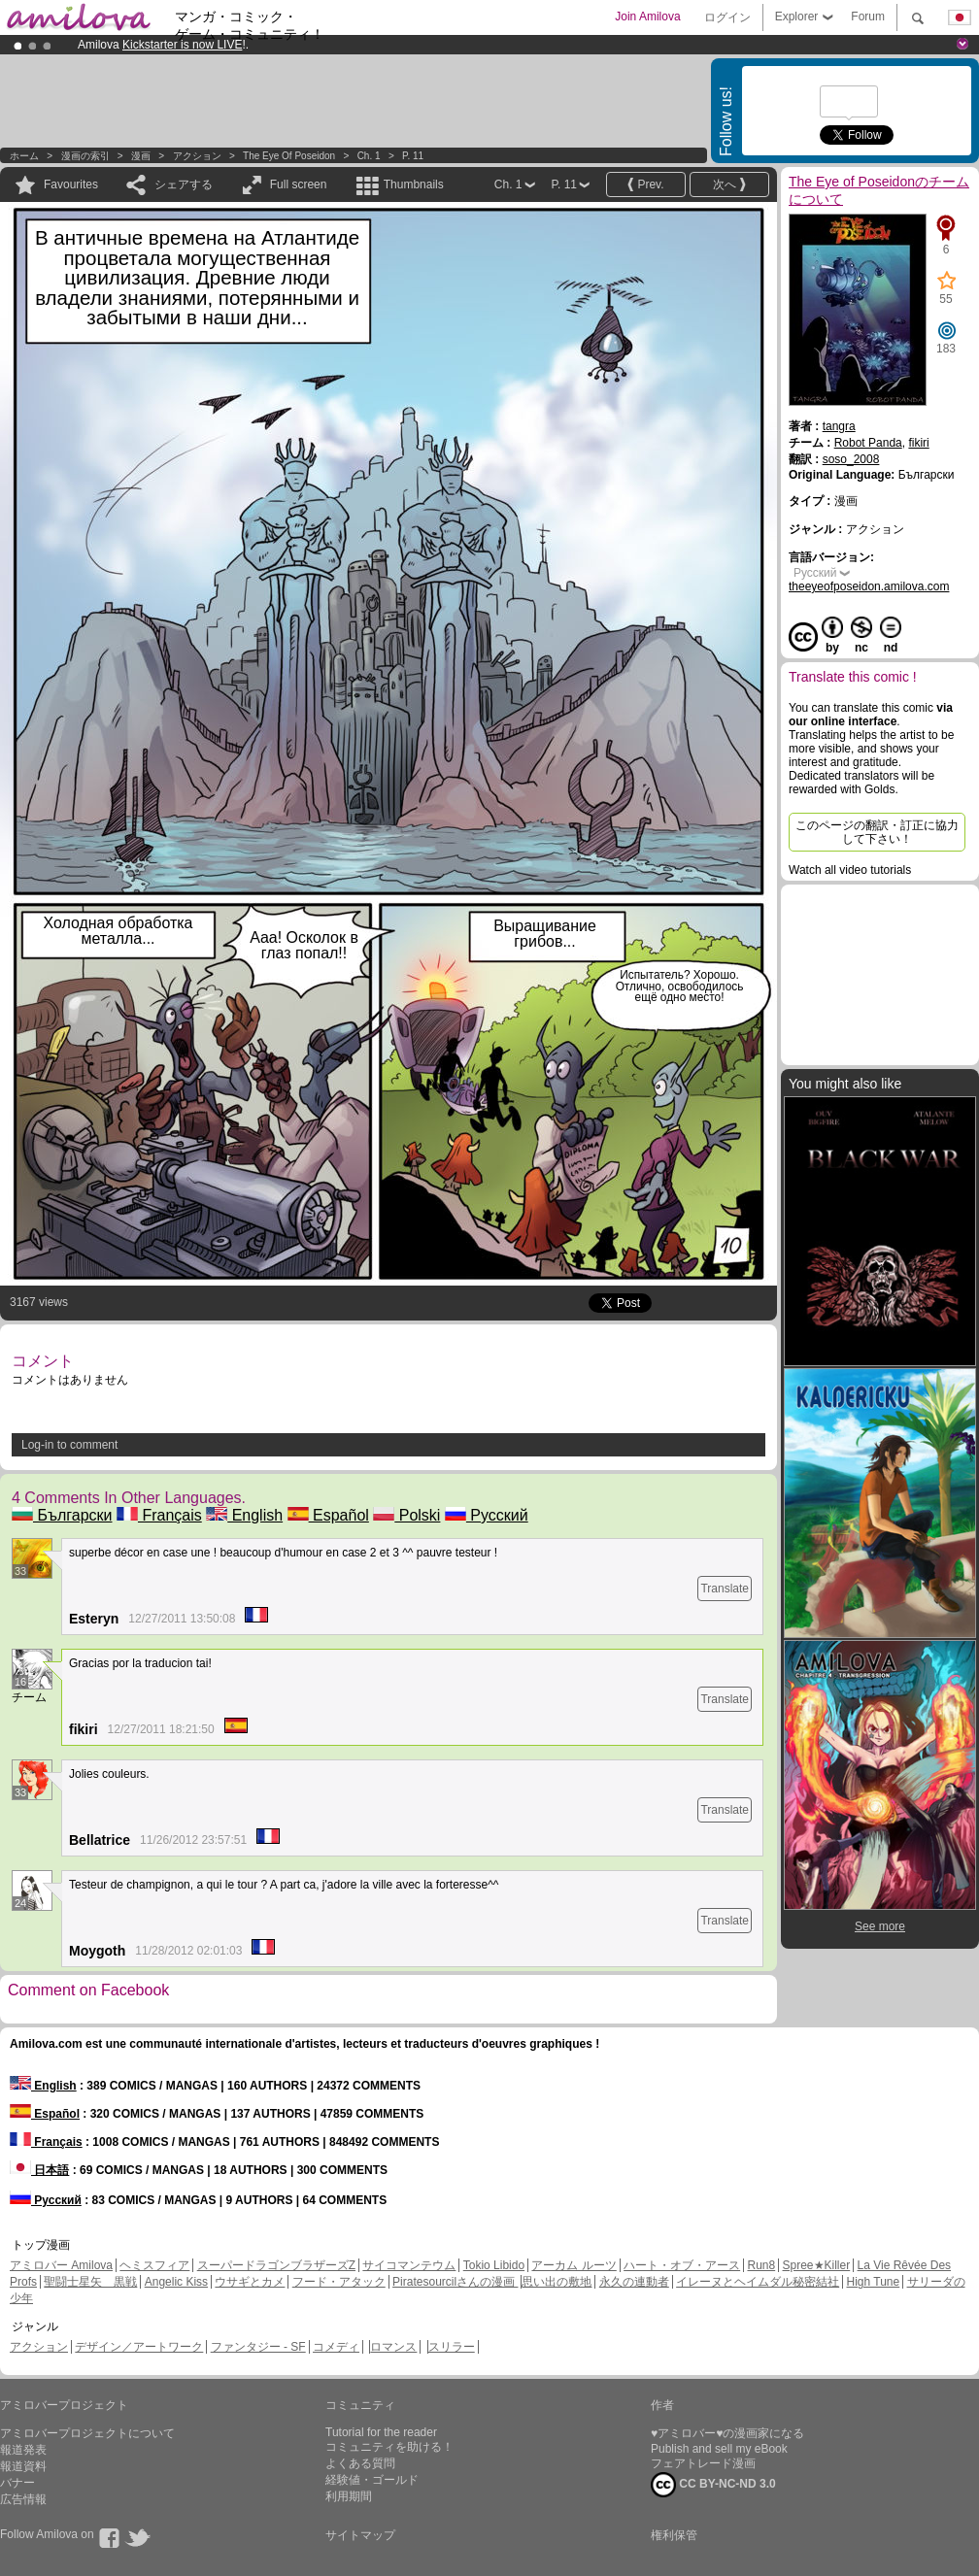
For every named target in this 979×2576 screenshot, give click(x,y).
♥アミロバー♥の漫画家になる (727, 2433)
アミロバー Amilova (61, 2265)
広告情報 (23, 2499)
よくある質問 (360, 2463)
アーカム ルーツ (573, 2265)
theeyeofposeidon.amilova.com (869, 586)
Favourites (71, 184)
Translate (724, 1588)
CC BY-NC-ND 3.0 (713, 2484)
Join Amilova (647, 16)
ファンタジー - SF (258, 2347)
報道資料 (23, 2466)
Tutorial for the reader (381, 2432)
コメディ (336, 2347)
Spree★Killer (817, 2265)
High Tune (873, 2282)
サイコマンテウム (409, 2265)
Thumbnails (414, 184)
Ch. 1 (369, 156)
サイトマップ (360, 2535)
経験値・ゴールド (372, 2480)
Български (62, 1515)
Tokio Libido (493, 2265)
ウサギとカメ (250, 2282)
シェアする (183, 184)
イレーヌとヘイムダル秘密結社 (757, 2282)
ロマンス (393, 2347)
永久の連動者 (634, 2282)
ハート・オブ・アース (682, 2265)
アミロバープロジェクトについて (87, 2433)
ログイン (727, 17)
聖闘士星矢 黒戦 (90, 2282)
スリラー (451, 2347)
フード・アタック (339, 2282)
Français (159, 1515)
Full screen (298, 184)
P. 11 (412, 156)
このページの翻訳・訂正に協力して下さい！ (877, 832)
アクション (197, 156)
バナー (17, 2483)
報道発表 (23, 2450)
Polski (406, 1515)
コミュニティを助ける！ (389, 2447)
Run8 (761, 2265)
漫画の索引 (85, 156)
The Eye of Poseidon (289, 156)
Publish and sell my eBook (719, 2449)
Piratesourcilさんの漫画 (455, 2282)
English (244, 1515)
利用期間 (348, 2496)
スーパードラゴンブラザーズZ (276, 2265)
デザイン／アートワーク (139, 2347)
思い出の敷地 (556, 2282)
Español (328, 1515)
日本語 (39, 2170)
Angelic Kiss (176, 2282)
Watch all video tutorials (850, 870)
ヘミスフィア (154, 2265)
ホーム (24, 156)
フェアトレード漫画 (703, 2463)
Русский (486, 1515)
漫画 (141, 156)
